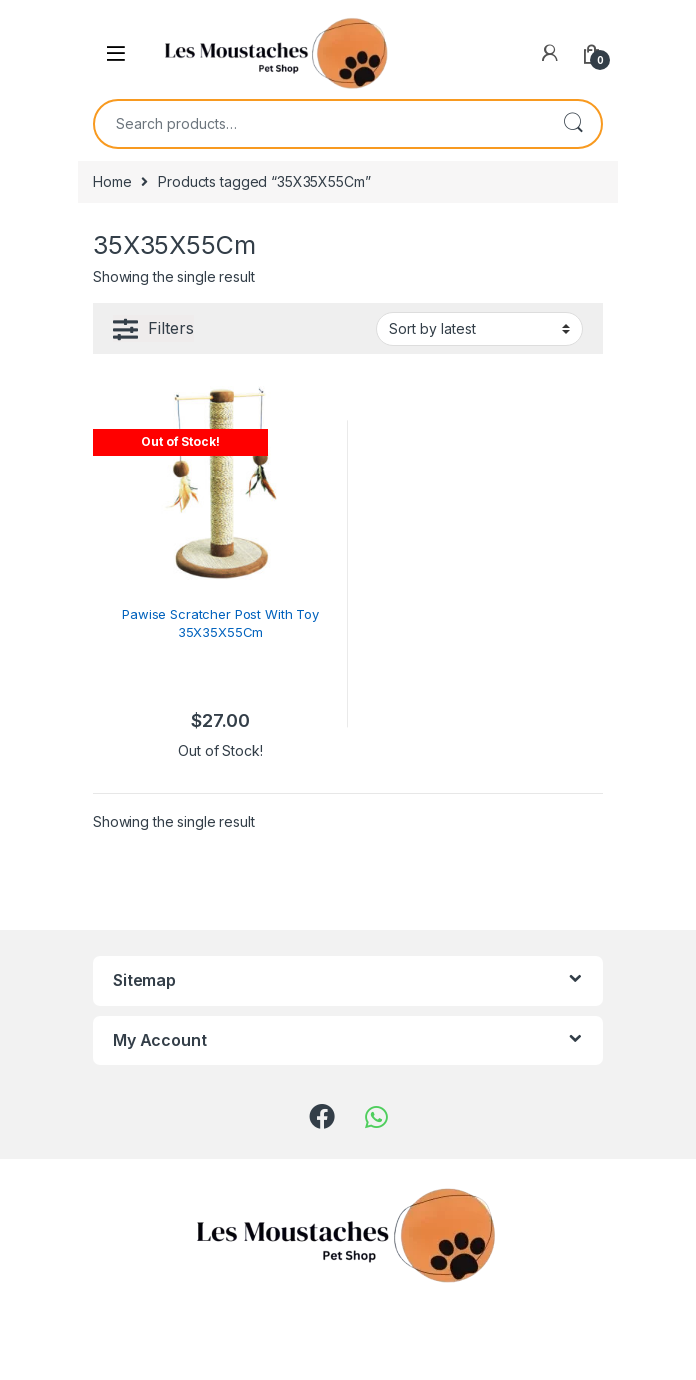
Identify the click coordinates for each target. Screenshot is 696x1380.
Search (573, 124)
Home (112, 181)
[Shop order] (479, 329)
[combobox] (320, 124)
